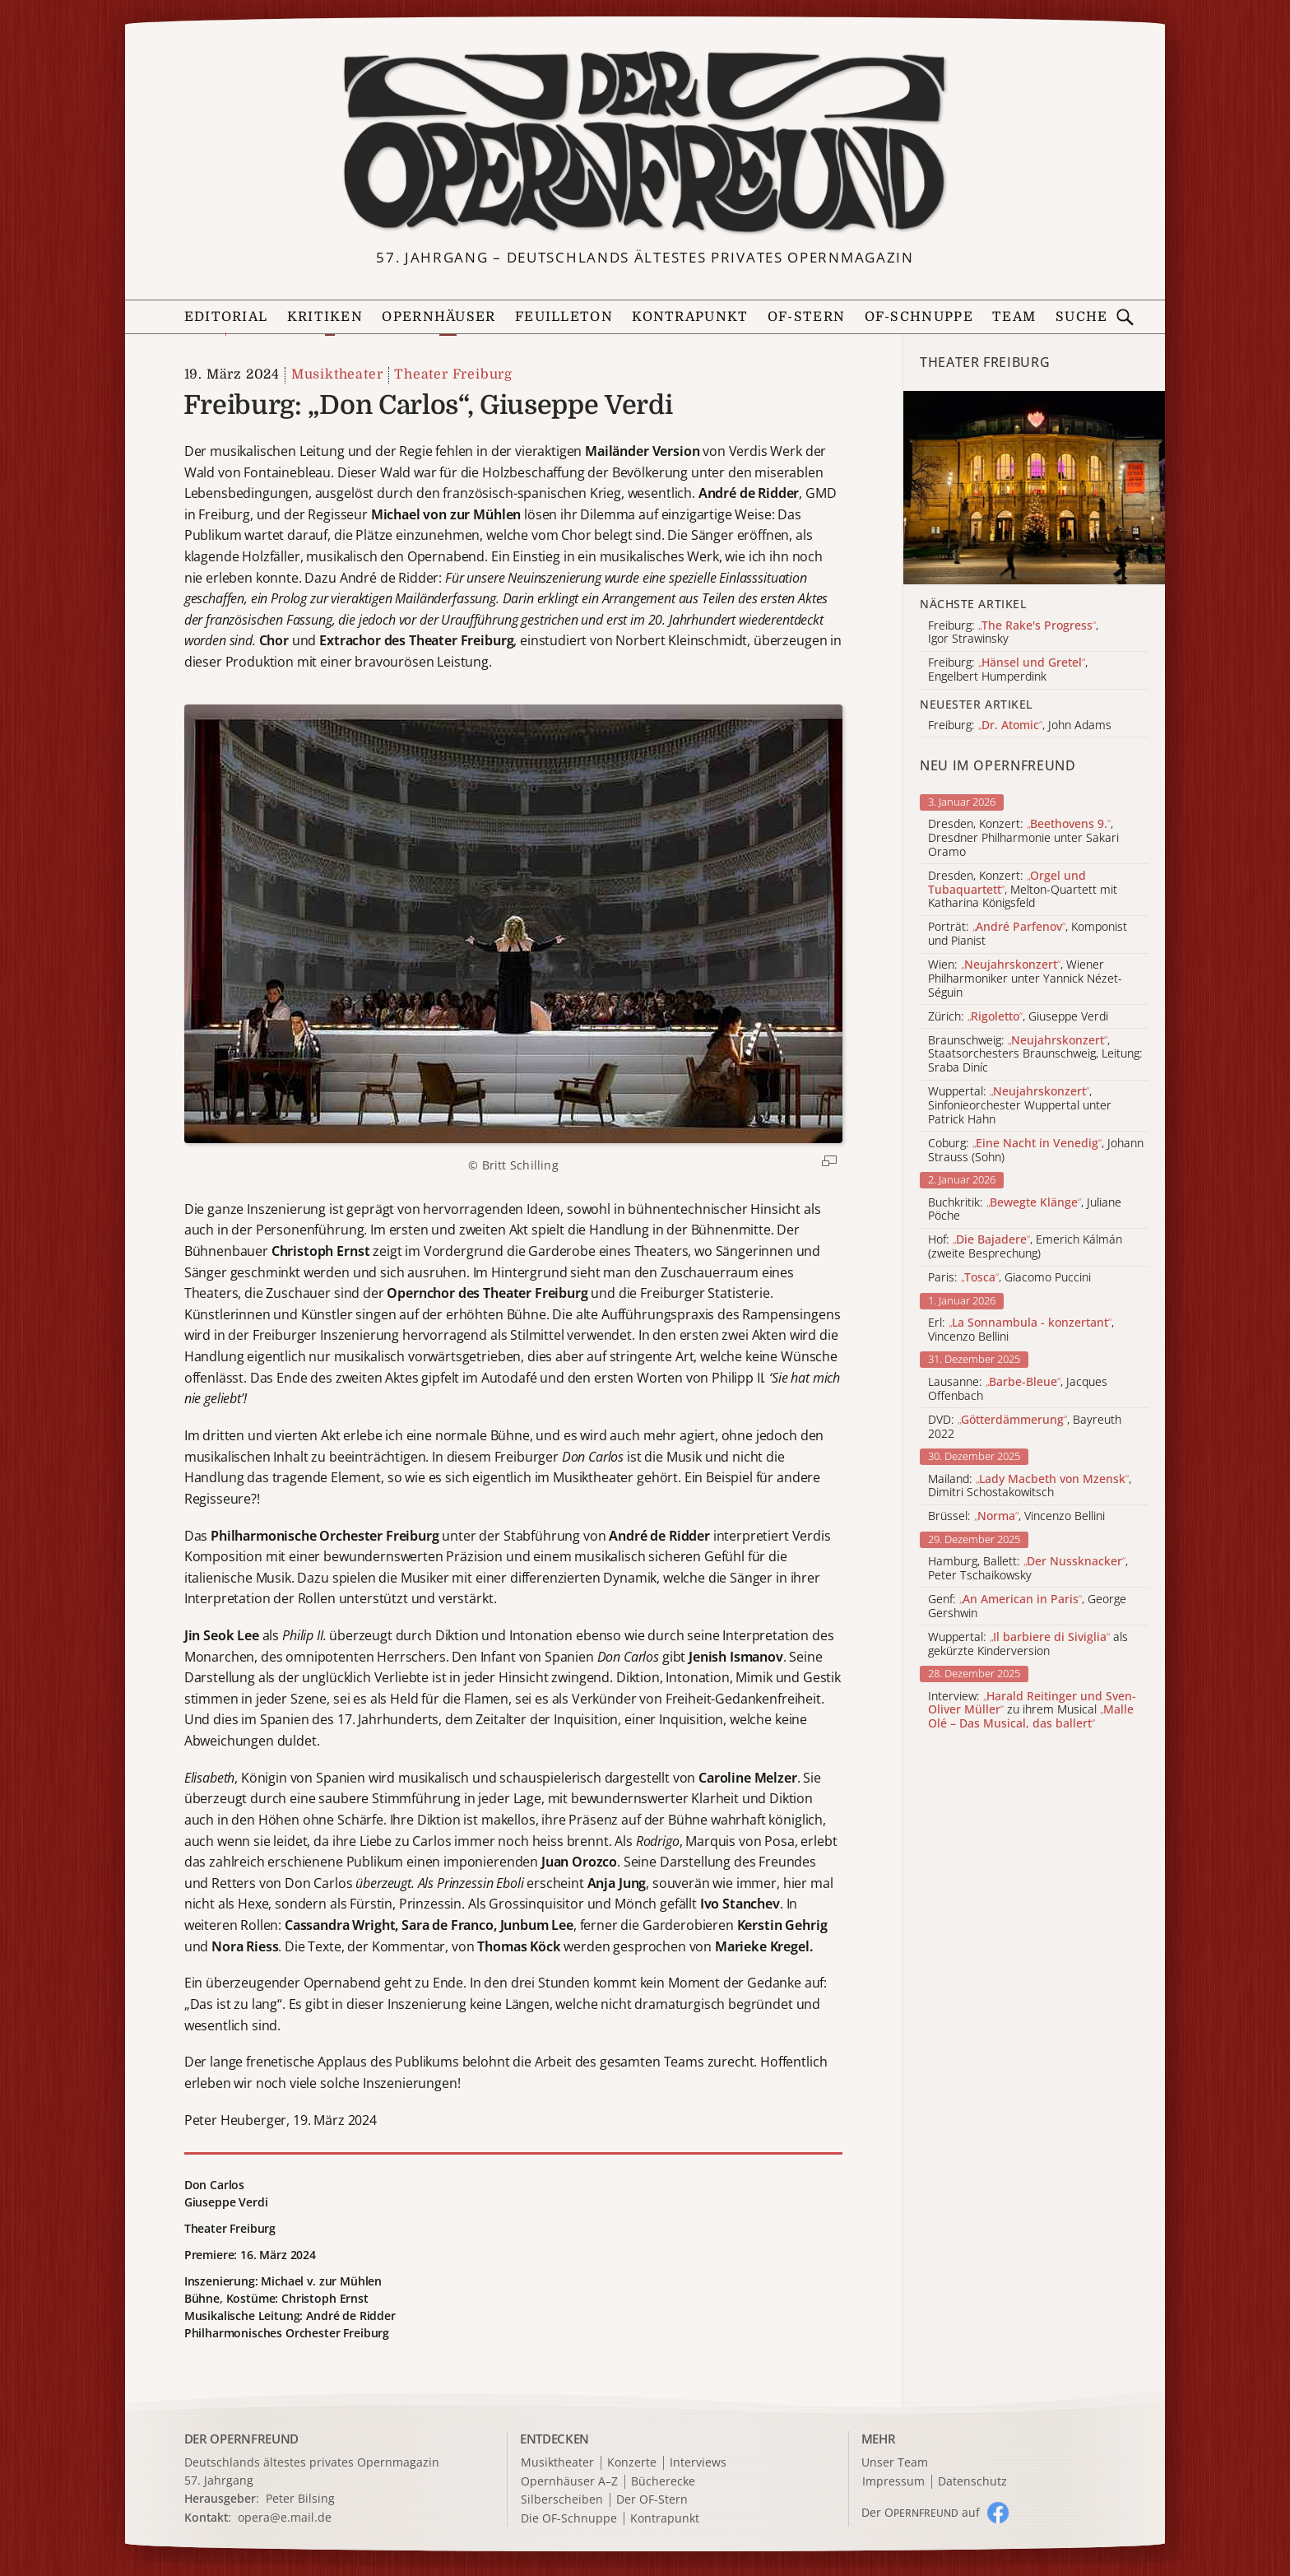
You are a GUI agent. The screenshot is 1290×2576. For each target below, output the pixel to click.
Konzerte (632, 2463)
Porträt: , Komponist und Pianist (1027, 934)
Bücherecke (663, 2482)
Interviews (698, 2463)
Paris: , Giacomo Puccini (1009, 1278)
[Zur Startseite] (645, 142)
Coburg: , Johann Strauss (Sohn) (1036, 1151)
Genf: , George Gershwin (1027, 1606)
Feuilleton (564, 316)
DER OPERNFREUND (241, 2438)
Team (1014, 316)
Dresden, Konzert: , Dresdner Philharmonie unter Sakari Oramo (1023, 837)
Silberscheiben (562, 2500)
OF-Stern (806, 316)
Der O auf (920, 2512)
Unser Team (894, 2462)
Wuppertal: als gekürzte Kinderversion (1028, 1644)
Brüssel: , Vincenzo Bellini (1016, 1516)
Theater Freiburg (453, 374)
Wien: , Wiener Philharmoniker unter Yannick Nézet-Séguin (1025, 978)
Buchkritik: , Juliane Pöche (1024, 1210)
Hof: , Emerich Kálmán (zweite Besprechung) (1025, 1247)
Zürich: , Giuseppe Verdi (1018, 1017)
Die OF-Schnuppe (569, 2519)
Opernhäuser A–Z (569, 2482)
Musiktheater (337, 374)
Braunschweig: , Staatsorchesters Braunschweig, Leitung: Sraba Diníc (1035, 1054)
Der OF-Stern (652, 2500)
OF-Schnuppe (919, 316)
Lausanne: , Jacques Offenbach (1017, 1389)
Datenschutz (972, 2482)
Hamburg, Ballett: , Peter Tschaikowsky (1028, 1569)
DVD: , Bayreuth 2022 (1024, 1427)
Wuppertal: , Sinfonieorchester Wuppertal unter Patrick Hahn (1019, 1105)
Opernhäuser (438, 316)
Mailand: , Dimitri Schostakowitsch (1029, 1486)
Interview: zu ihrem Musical (1032, 1710)
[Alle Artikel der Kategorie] (1034, 488)
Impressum (893, 2482)
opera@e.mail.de (285, 2517)
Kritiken (325, 316)
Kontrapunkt (690, 316)
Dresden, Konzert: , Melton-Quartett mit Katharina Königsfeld (1022, 889)
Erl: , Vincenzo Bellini (1021, 1330)
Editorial (226, 316)
